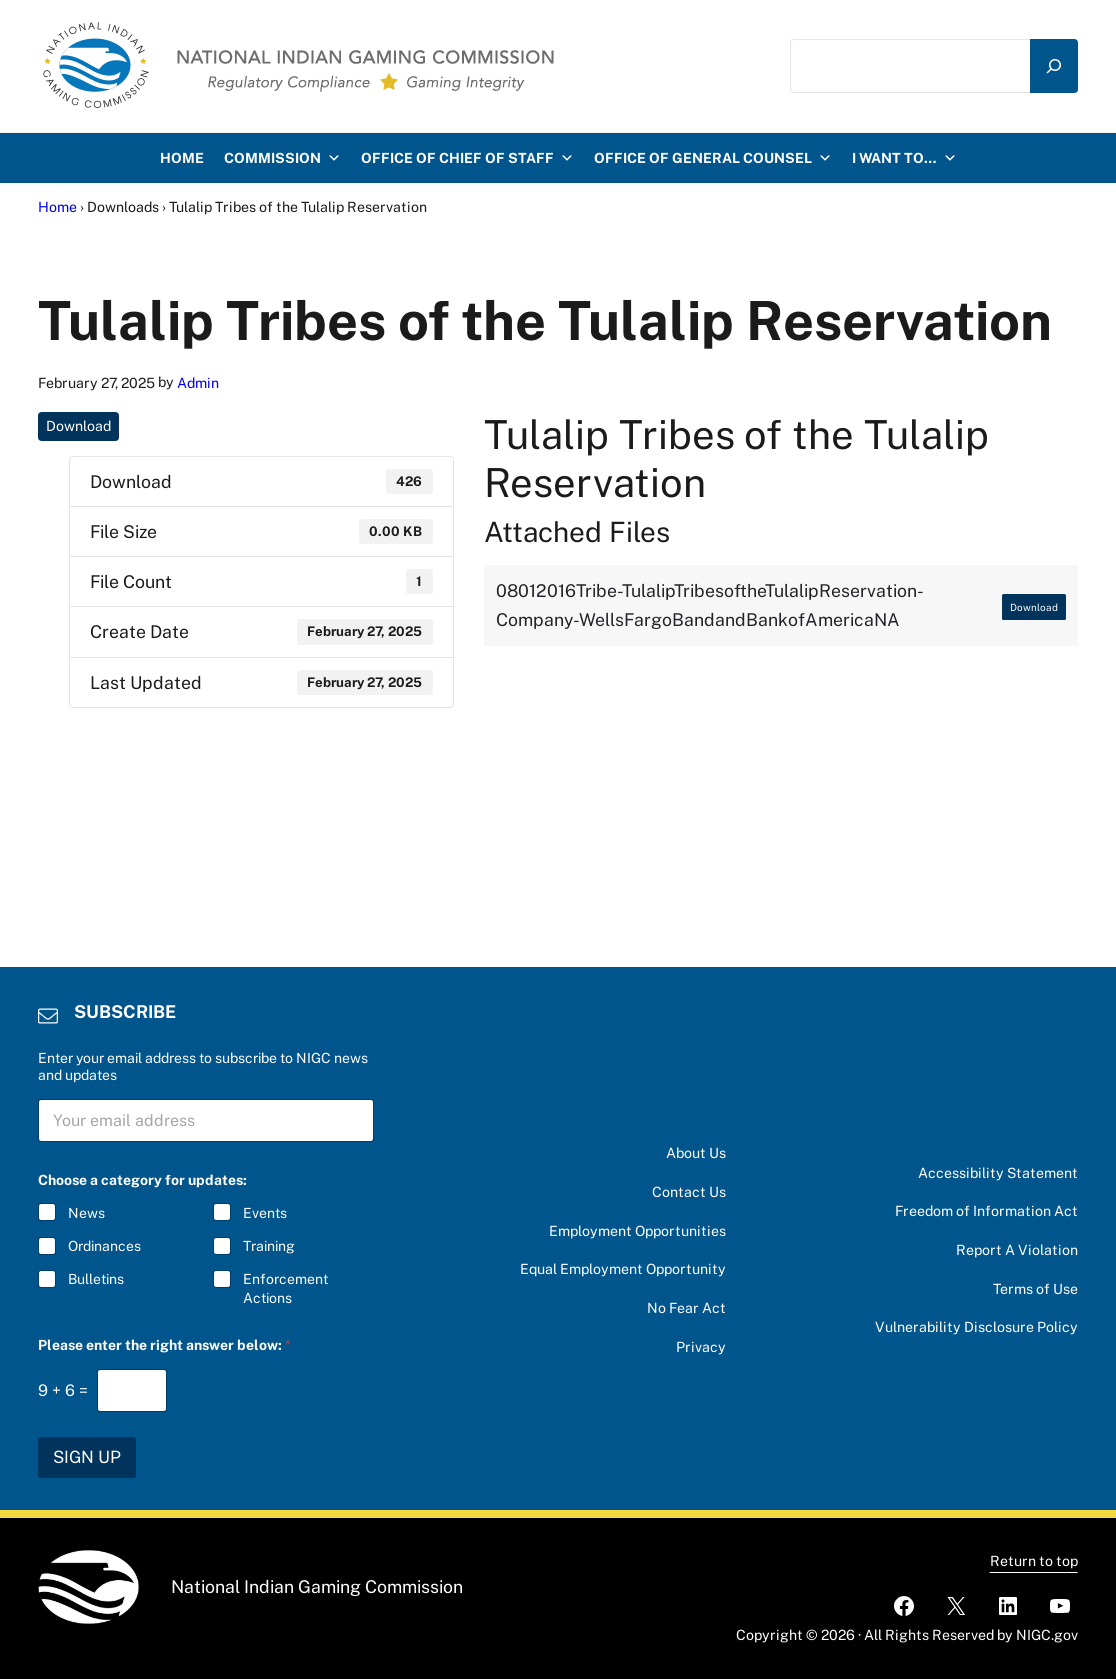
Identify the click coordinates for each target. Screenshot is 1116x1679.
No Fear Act (686, 1308)
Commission (282, 158)
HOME (182, 158)
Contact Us (689, 1192)
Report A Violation (1017, 1250)
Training (270, 1246)
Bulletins (96, 1279)
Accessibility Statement (998, 1173)
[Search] (1054, 66)
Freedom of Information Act (986, 1211)
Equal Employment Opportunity (623, 1269)
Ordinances (104, 1246)
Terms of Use (1035, 1289)
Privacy (701, 1347)
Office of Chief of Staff (467, 158)
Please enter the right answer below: (164, 1345)
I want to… (904, 158)
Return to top (1034, 1561)
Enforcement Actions (286, 1288)
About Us (696, 1153)
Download (78, 426)
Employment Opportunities (637, 1231)
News (86, 1213)
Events (266, 1213)
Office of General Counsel (713, 158)
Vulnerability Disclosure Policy (976, 1327)
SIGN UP (87, 1457)
